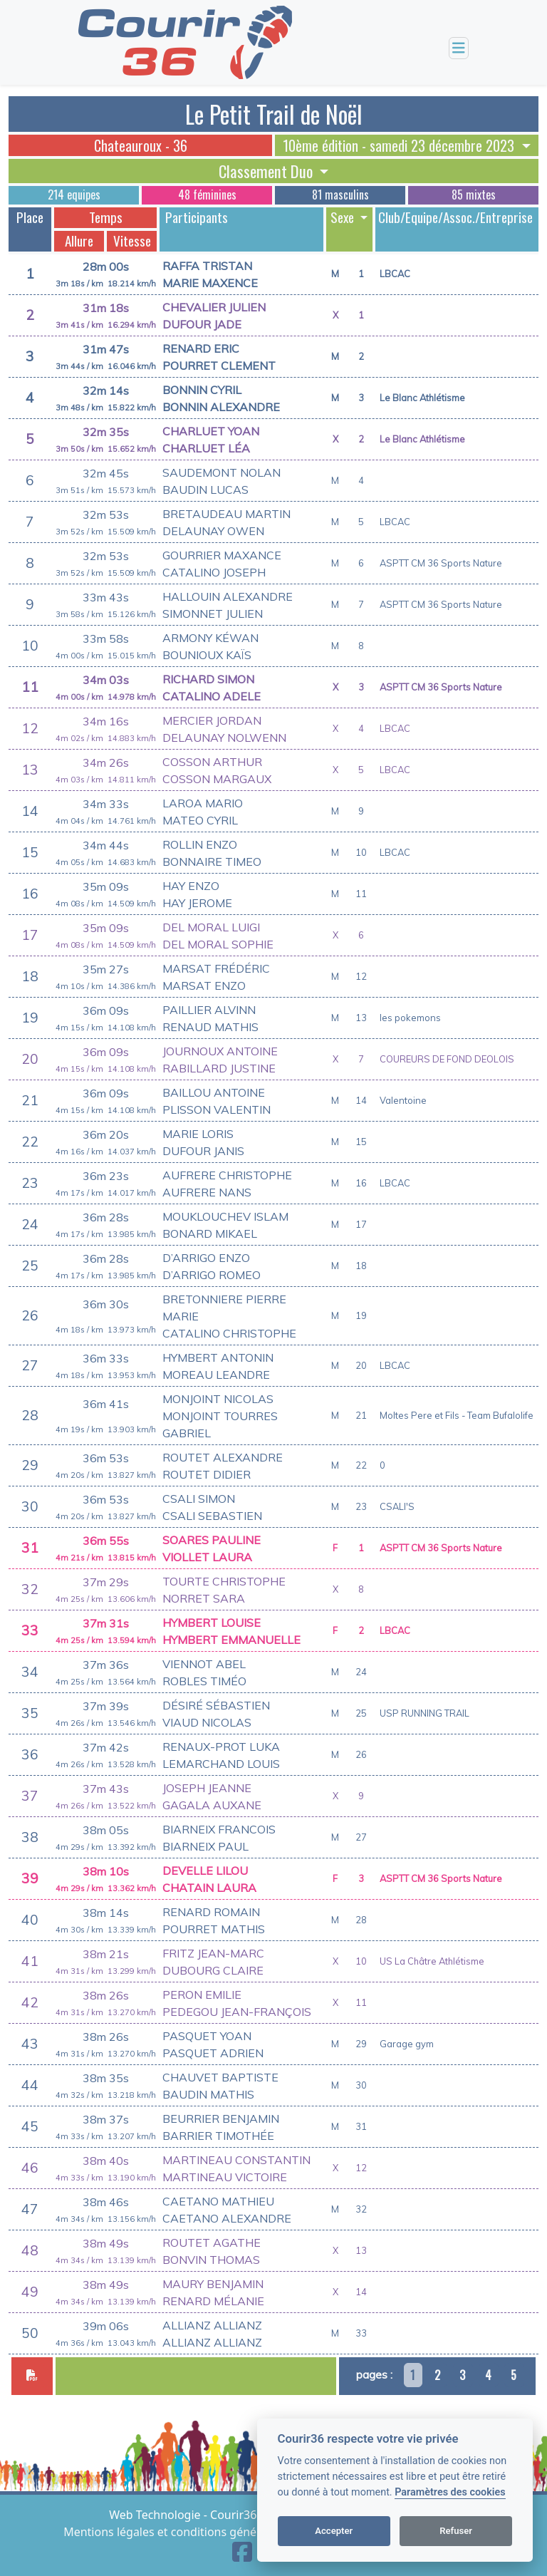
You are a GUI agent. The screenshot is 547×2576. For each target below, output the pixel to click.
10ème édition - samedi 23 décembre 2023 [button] (400, 145)
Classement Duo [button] (267, 171)
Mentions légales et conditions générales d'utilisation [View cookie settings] (206, 2532)
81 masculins (340, 194)
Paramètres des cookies (450, 2492)
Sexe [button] (343, 217)
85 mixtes (474, 194)
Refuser (455, 2530)
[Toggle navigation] (459, 48)
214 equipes (74, 194)
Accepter (334, 2530)
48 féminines (207, 194)
